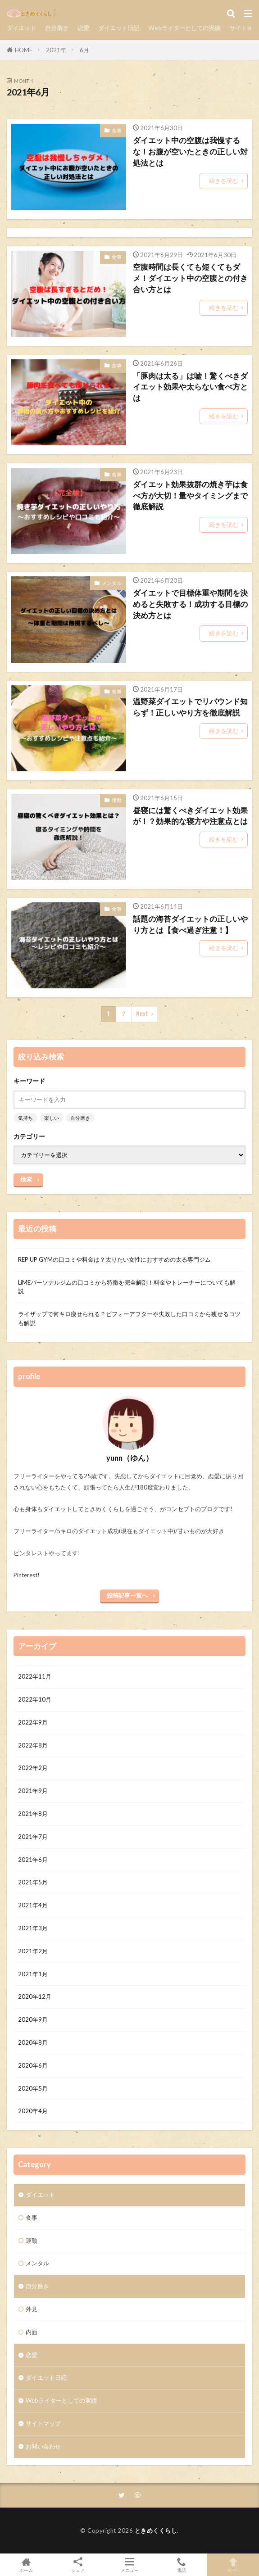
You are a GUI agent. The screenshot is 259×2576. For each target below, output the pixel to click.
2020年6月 (33, 2065)
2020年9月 (33, 2019)
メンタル (112, 583)
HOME (23, 50)
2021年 (56, 50)
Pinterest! (27, 1575)
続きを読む (223, 180)
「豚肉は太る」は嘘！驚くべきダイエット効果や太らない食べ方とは (190, 387)
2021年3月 (33, 1928)
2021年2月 (33, 1951)
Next (142, 1014)
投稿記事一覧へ (127, 1595)
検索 (26, 1179)
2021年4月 (33, 1905)
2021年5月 (33, 1882)
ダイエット (21, 28)
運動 (117, 800)
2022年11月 (34, 1676)
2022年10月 (34, 1699)
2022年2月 (33, 1767)
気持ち (25, 1118)
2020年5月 (33, 2088)
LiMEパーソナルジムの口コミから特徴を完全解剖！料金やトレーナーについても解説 (127, 1287)
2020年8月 (33, 2042)
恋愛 (83, 28)
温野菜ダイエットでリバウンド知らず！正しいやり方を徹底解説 (190, 707)
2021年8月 (33, 1813)
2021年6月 (33, 1859)
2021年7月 (33, 1836)
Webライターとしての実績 (184, 28)
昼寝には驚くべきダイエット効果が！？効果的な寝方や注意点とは (190, 816)
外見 (31, 2309)
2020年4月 (33, 2110)
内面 (31, 2332)
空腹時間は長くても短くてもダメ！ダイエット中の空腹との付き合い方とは (190, 278)
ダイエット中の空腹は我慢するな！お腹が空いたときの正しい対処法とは (190, 152)
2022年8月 (33, 1745)
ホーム (26, 2564)
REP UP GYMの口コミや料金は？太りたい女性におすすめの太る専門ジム (114, 1259)
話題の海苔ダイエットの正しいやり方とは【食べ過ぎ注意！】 (190, 925)
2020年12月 (34, 1996)
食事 (117, 130)
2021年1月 (33, 1974)
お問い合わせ (43, 2446)
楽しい (51, 1118)
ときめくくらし (156, 2530)
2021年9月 (33, 1790)
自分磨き (56, 28)
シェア (78, 2565)
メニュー (129, 2564)
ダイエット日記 (118, 28)
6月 (84, 50)
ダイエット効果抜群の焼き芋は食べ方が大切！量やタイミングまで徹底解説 (190, 496)
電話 (181, 2564)
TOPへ (233, 2564)
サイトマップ (43, 2423)
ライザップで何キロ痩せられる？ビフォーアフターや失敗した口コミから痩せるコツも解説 (129, 1318)
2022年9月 (33, 1722)
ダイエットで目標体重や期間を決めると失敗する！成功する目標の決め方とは (190, 604)
